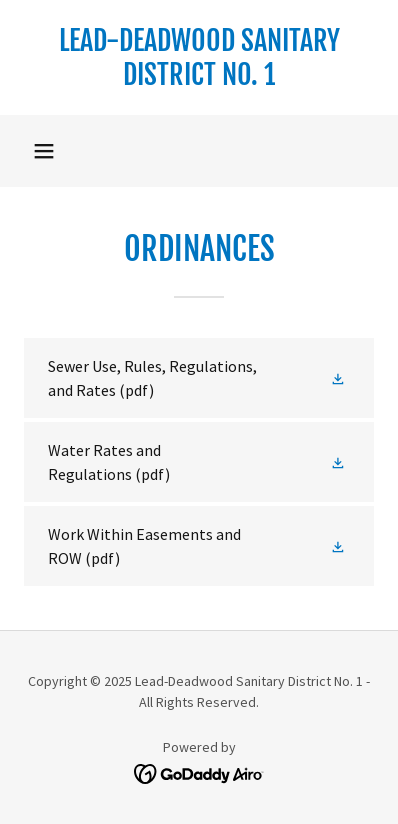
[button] (44, 151)
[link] (199, 57)
